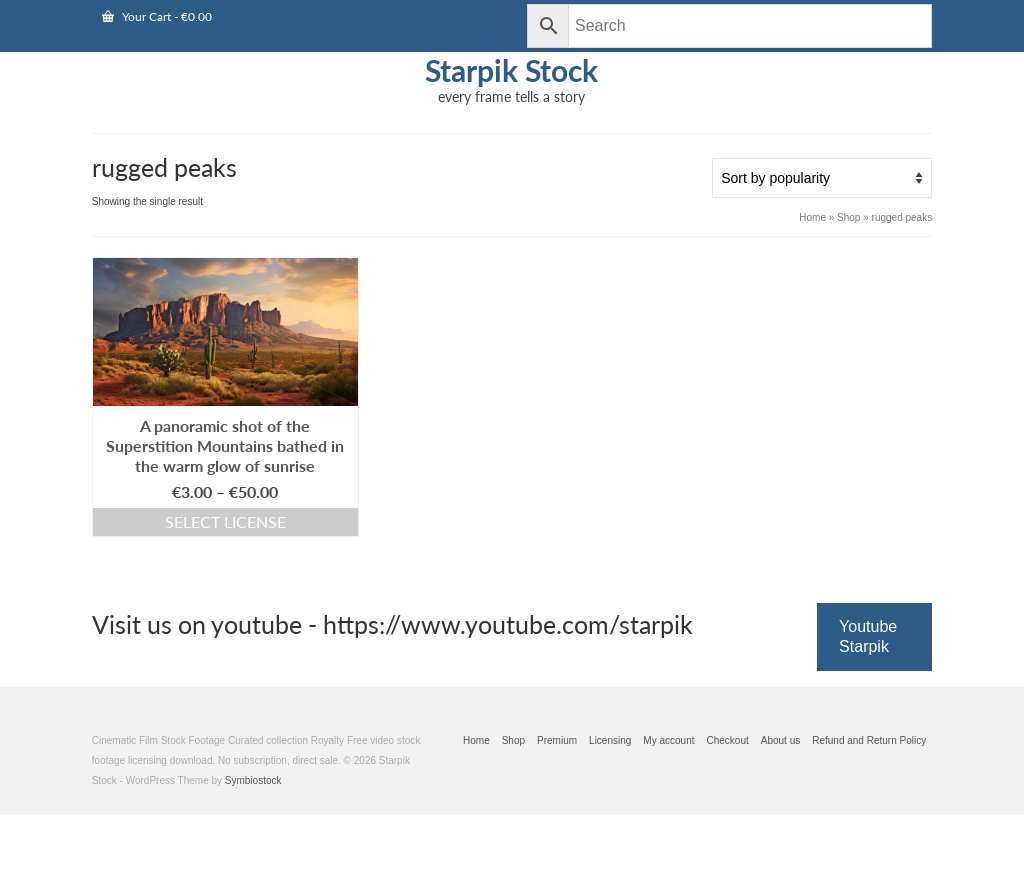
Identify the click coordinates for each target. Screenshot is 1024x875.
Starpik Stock (511, 70)
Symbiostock (253, 780)
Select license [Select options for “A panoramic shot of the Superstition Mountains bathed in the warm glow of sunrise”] (225, 521)
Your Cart (157, 16)
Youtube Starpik (868, 636)
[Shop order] (822, 178)
